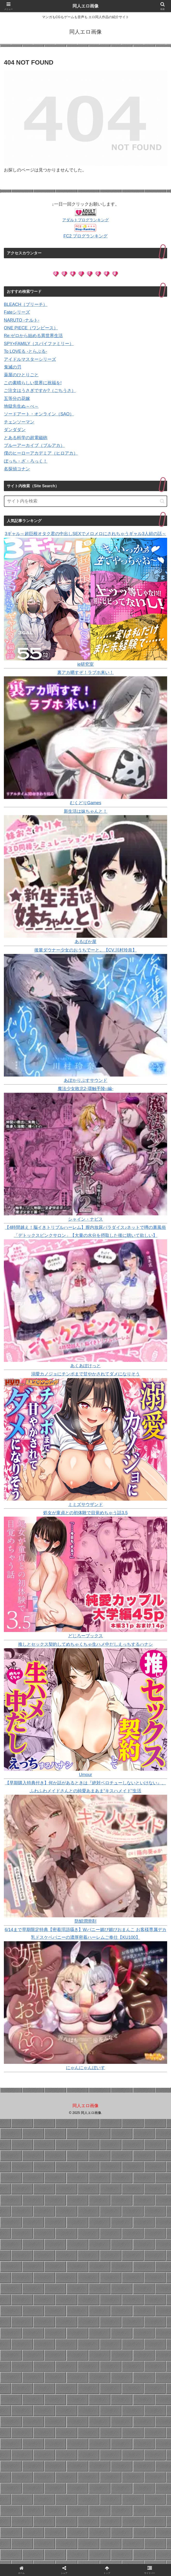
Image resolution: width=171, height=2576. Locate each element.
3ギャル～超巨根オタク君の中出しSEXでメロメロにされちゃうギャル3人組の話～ (85, 533)
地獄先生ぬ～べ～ (21, 406)
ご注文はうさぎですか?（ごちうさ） (40, 390)
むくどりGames (85, 802)
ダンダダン (15, 429)
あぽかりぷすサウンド (85, 1080)
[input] (85, 501)
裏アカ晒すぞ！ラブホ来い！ (85, 672)
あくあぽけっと (85, 1365)
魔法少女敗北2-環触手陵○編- (86, 1088)
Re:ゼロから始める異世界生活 (33, 335)
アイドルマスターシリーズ (30, 359)
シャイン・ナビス (85, 1219)
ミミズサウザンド (85, 1504)
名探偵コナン (17, 468)
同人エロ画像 (85, 6)
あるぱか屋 (85, 941)
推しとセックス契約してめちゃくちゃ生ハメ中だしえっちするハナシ (85, 1644)
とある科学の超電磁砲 (25, 437)
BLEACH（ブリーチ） (25, 304)
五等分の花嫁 (17, 398)
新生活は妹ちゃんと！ (85, 811)
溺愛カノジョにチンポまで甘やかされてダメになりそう (85, 1374)
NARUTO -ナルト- (21, 320)
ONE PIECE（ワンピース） (31, 327)
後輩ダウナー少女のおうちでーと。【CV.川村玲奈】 (85, 950)
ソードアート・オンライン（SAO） (39, 414)
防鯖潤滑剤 (85, 1921)
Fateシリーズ (17, 312)
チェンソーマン (19, 422)
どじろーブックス (85, 1635)
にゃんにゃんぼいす (85, 2067)
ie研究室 (85, 664)
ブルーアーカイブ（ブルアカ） (34, 445)
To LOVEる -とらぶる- (25, 351)
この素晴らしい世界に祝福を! (33, 382)
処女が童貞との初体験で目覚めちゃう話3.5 (85, 1512)
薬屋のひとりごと (21, 374)
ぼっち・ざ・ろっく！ (25, 461)
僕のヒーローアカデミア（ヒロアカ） (41, 453)
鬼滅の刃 (12, 367)
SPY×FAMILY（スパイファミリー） (39, 343)
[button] (162, 501)
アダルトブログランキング (85, 220)
